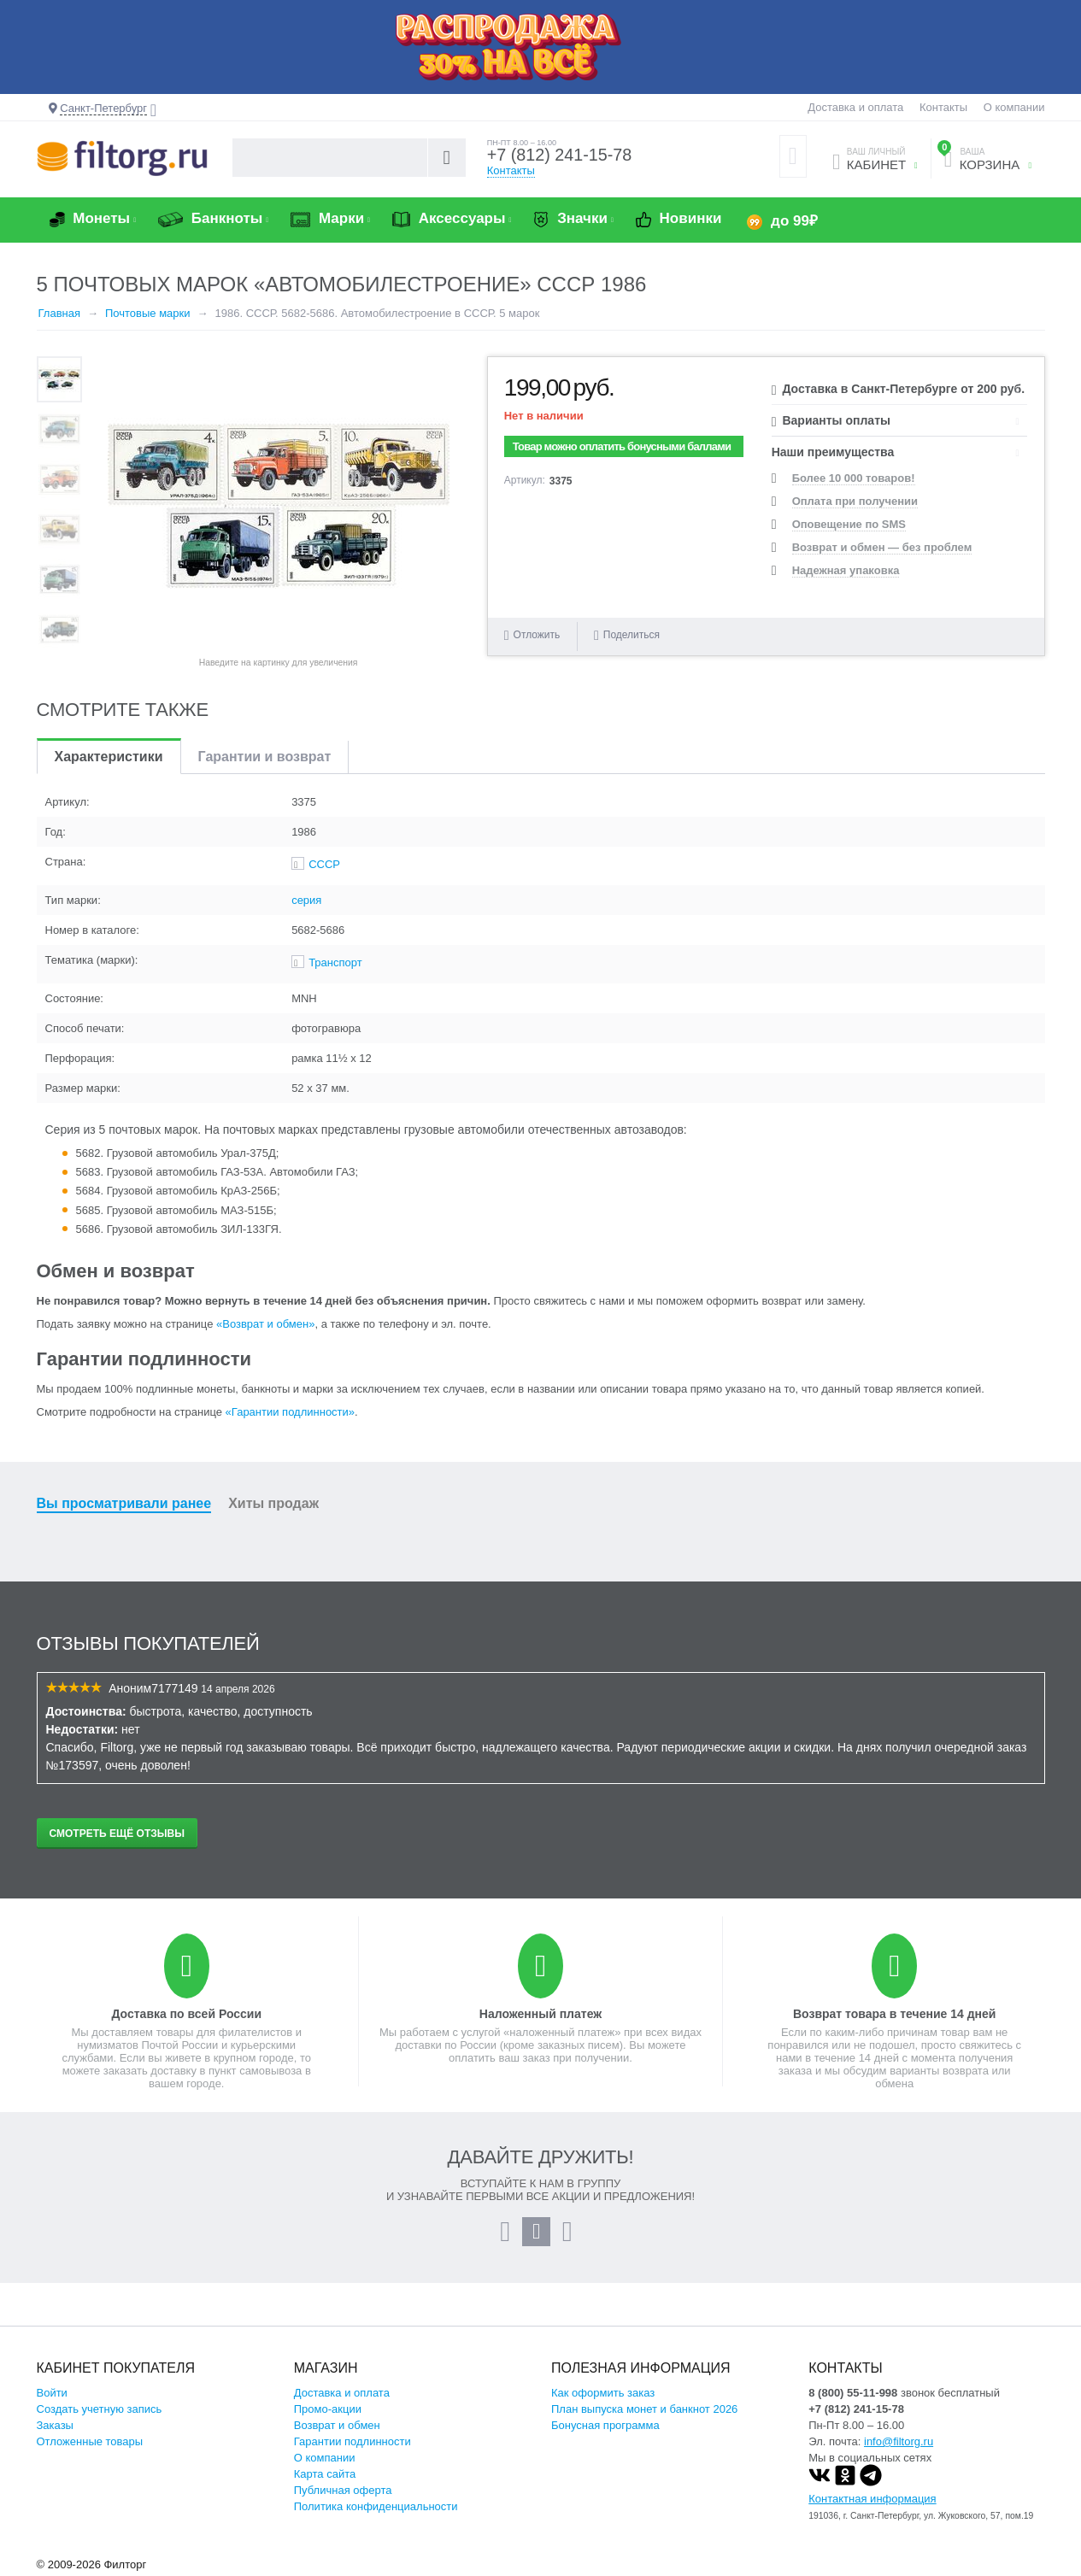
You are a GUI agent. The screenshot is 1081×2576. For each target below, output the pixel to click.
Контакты (943, 107)
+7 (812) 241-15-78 (560, 155)
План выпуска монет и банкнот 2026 (644, 2409)
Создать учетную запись (99, 2409)
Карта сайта (324, 2473)
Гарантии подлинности (352, 2441)
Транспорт (335, 962)
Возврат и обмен (337, 2425)
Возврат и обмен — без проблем (882, 547)
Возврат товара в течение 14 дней (894, 2014)
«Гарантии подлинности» (290, 1411)
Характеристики (109, 756)
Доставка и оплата (855, 107)
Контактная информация (872, 2498)
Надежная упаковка (846, 570)
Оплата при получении (855, 501)
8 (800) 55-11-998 (852, 2392)
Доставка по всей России (186, 2014)
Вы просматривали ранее (124, 1503)
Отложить (537, 635)
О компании (1014, 107)
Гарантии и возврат (265, 756)
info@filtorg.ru (898, 2441)
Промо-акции (327, 2409)
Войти (52, 2392)
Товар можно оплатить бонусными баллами (622, 446)
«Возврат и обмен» (265, 1323)
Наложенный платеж (540, 2014)
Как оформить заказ (603, 2392)
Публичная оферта (343, 2490)
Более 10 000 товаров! (853, 478)
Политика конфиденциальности (376, 2506)
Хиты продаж (273, 1503)
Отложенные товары (90, 2441)
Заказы (55, 2425)
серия (306, 900)
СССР (324, 864)
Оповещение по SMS (849, 524)
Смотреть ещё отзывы (117, 1834)
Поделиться (627, 635)
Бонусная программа (605, 2425)
